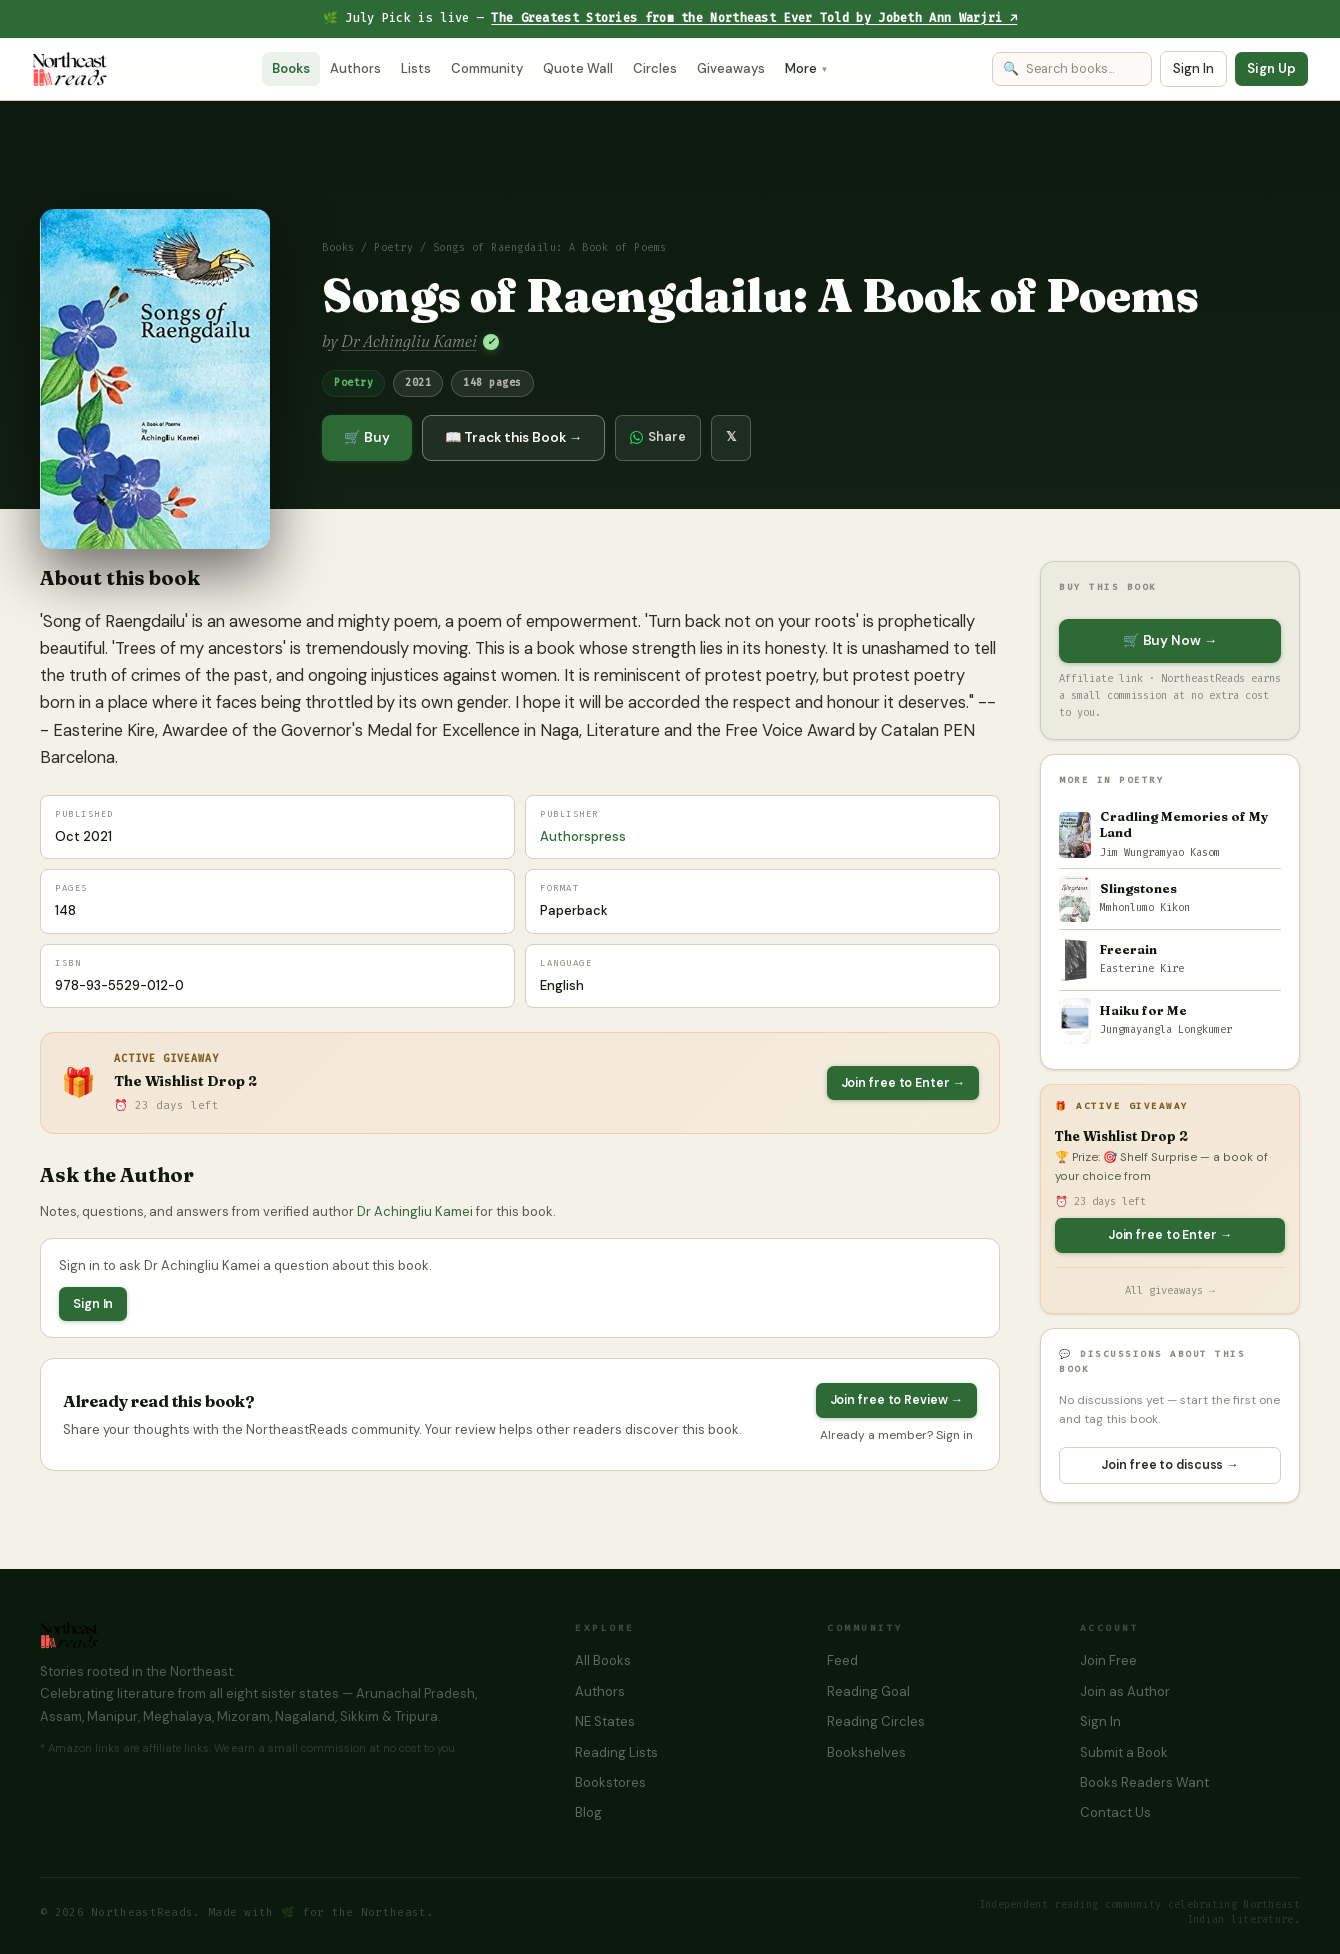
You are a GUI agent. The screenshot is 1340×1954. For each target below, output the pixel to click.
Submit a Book (1124, 1752)
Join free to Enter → (903, 1083)
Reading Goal (868, 1691)
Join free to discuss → (1169, 1465)
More (807, 68)
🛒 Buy (367, 437)
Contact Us (1115, 1812)
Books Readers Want (1144, 1782)
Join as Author (1125, 1691)
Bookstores (610, 1782)
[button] (155, 379)
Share (658, 437)
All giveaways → (1170, 1290)
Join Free (1108, 1660)
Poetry (393, 248)
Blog (588, 1812)
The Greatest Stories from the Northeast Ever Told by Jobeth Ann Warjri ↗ (754, 18)
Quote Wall (578, 68)
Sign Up (1271, 68)
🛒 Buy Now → (1170, 640)
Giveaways (731, 68)
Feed (842, 1660)
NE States (605, 1721)
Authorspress (583, 836)
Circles (655, 68)
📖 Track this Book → (514, 437)
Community (487, 68)
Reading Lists (616, 1752)
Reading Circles (876, 1721)
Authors (355, 68)
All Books (603, 1660)
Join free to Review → (896, 1400)
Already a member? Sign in (896, 1435)
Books (291, 68)
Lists (416, 68)
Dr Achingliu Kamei (409, 341)
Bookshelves (866, 1752)
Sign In (1193, 68)
